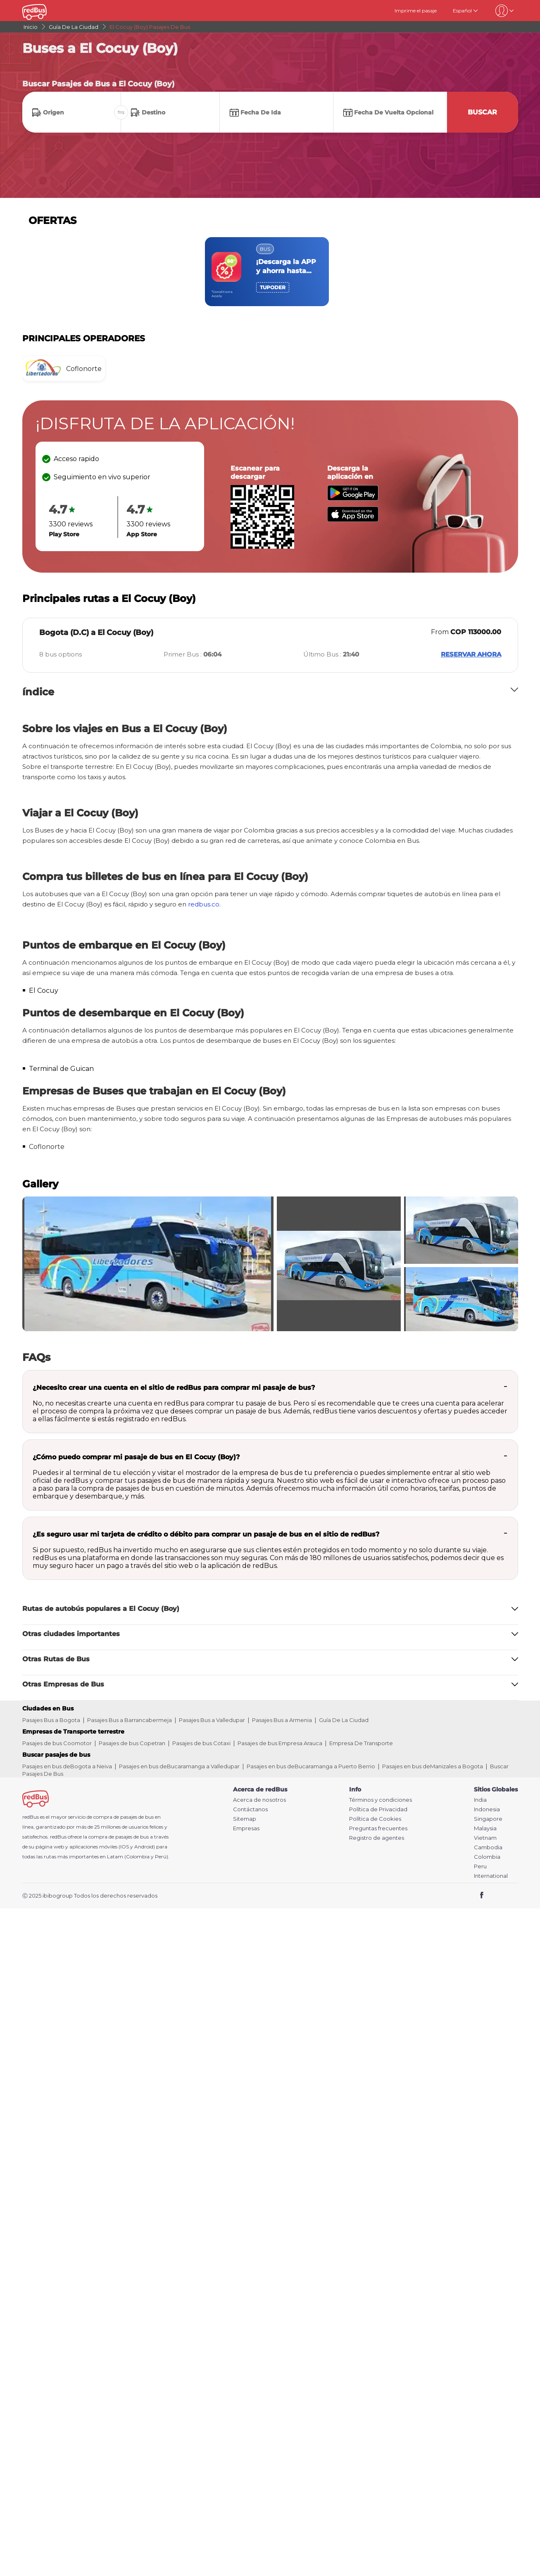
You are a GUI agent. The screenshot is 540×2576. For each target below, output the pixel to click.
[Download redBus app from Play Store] (352, 498)
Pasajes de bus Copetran (132, 1743)
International (491, 1876)
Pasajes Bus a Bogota (51, 1720)
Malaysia (485, 1828)
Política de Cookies (375, 1819)
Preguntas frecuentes (378, 1828)
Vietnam (485, 1838)
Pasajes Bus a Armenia (282, 1720)
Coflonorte (46, 1147)
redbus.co (203, 904)
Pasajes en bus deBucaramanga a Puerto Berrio (311, 1766)
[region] (270, 271)
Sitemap (244, 1819)
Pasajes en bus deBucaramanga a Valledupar (179, 1766)
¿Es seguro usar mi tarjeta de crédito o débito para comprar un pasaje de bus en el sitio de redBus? (206, 1534)
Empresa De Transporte (361, 1743)
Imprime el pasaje (416, 10)
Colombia (487, 1857)
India (480, 1800)
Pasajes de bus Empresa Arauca (280, 1743)
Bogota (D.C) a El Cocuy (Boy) (96, 632)
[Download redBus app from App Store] (352, 519)
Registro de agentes (376, 1838)
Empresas (246, 1828)
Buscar (482, 112)
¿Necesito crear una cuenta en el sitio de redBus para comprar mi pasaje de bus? (174, 1387)
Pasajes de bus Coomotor (57, 1743)
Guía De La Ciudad (344, 1720)
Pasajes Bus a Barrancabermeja (129, 1720)
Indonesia (487, 1809)
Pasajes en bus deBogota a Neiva (67, 1766)
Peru (480, 1866)
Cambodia (488, 1847)
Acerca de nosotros (259, 1800)
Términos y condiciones (380, 1800)
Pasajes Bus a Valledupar (212, 1720)
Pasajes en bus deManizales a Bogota (432, 1766)
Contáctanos (250, 1809)
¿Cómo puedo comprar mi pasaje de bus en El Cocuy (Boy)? (136, 1457)
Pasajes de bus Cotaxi (201, 1743)
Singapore (488, 1819)
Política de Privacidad (378, 1809)
